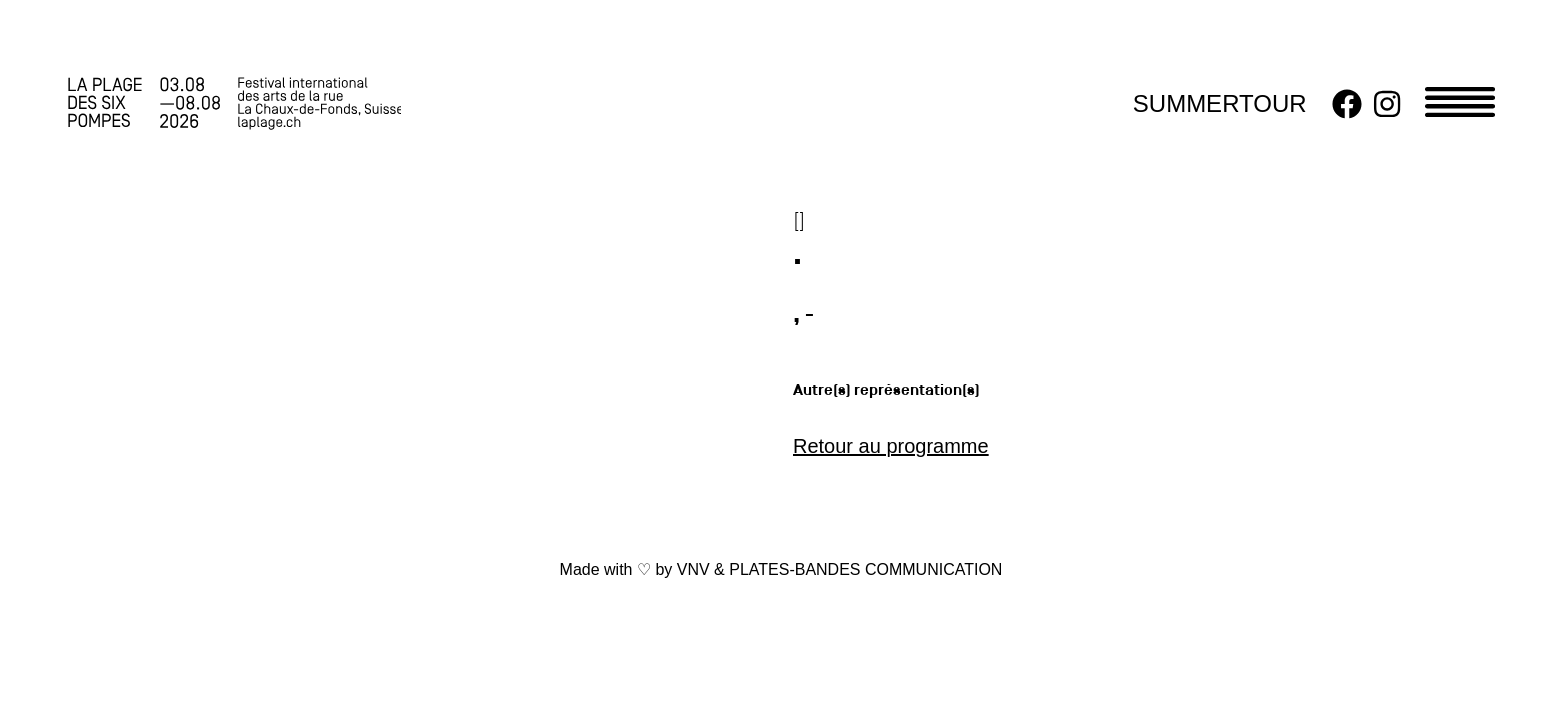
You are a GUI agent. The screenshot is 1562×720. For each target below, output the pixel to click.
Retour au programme (891, 446)
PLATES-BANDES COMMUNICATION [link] (865, 569)
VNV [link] (693, 569)
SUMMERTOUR (1220, 103)
